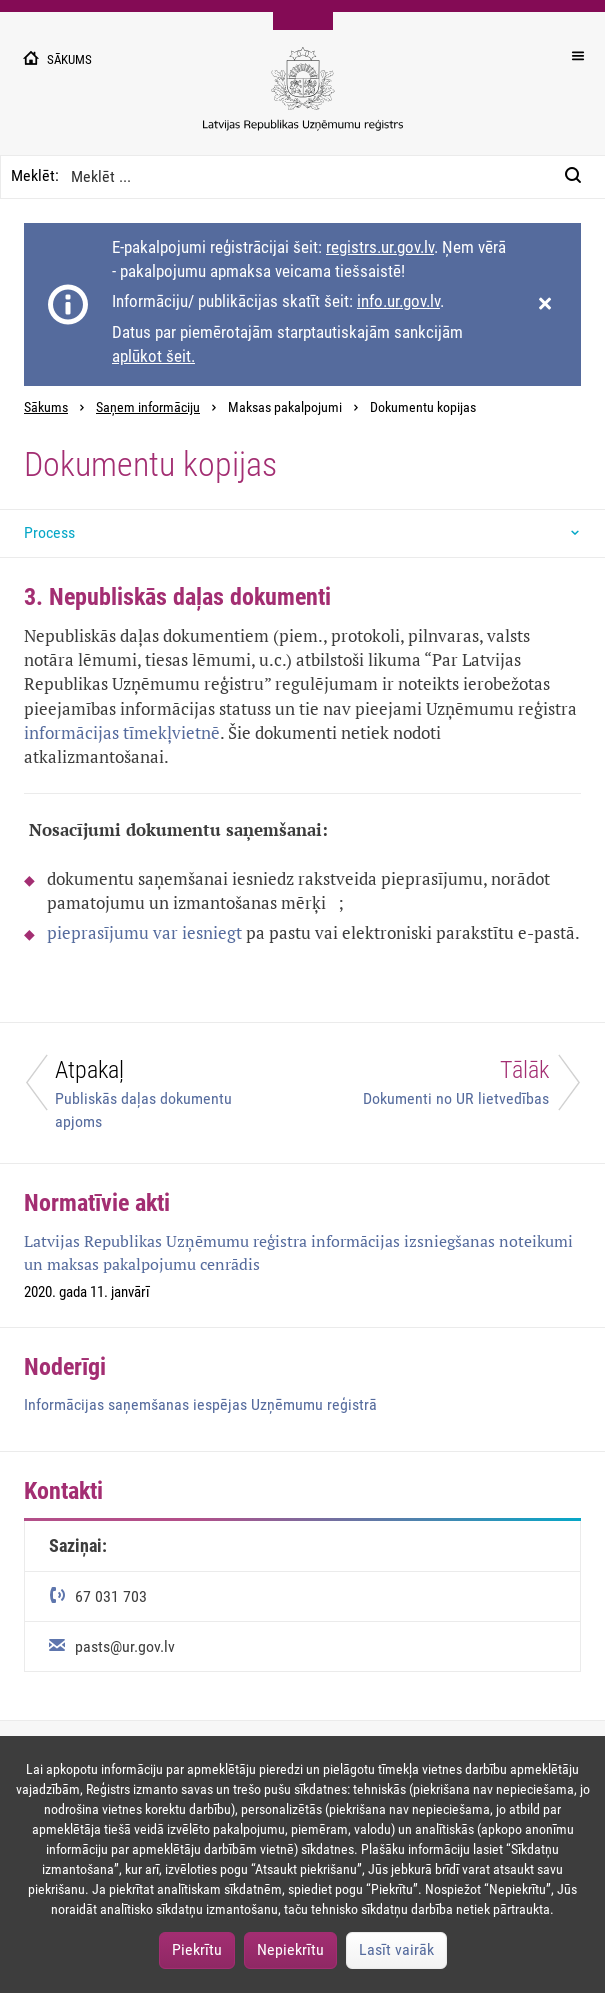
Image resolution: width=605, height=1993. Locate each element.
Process (49, 532)
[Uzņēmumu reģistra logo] (303, 99)
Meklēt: (35, 175)
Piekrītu (197, 1949)
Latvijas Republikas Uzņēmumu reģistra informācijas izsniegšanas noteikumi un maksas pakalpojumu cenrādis (298, 1252)
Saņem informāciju (148, 407)
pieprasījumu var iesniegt (144, 932)
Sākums (46, 407)
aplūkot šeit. (153, 356)
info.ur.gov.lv (398, 301)
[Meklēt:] (579, 177)
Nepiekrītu (290, 1949)
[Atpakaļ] (151, 1093)
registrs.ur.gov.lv (380, 247)
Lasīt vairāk (396, 1949)
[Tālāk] (454, 1087)
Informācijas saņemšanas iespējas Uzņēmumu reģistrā (200, 1404)
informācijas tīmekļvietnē (122, 732)
